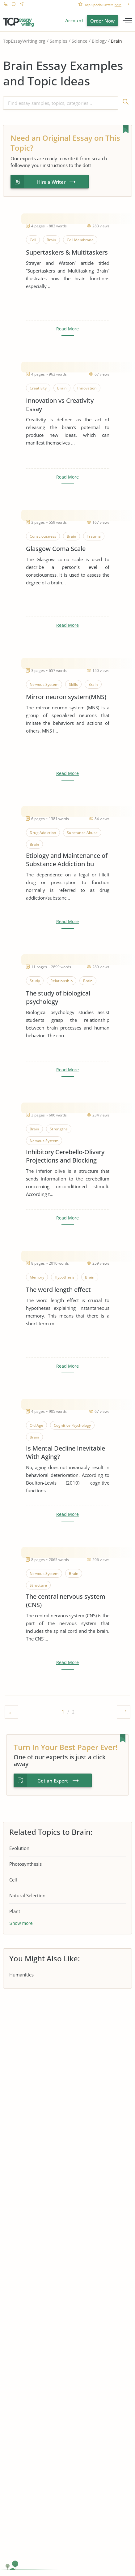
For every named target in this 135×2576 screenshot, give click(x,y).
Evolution (19, 1848)
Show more (21, 1923)
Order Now (102, 21)
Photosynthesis (25, 1864)
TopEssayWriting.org (24, 41)
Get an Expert (52, 1781)
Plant (14, 1911)
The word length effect (58, 1289)
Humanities (21, 1975)
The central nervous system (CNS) (65, 1600)
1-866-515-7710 (5, 4)
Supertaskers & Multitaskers (67, 252)
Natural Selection (27, 1895)
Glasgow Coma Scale (56, 548)
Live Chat (13, 4)
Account (74, 20)
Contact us (21, 4)
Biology (99, 41)
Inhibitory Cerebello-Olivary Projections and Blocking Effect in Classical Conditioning (65, 1156)
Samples (58, 41)
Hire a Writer (51, 182)
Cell (13, 1880)
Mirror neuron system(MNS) (66, 697)
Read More (67, 328)
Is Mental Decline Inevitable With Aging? (65, 1452)
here (118, 5)
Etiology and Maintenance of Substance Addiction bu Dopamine (67, 859)
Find (125, 103)
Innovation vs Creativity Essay (60, 404)
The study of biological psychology (58, 997)
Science (79, 41)
